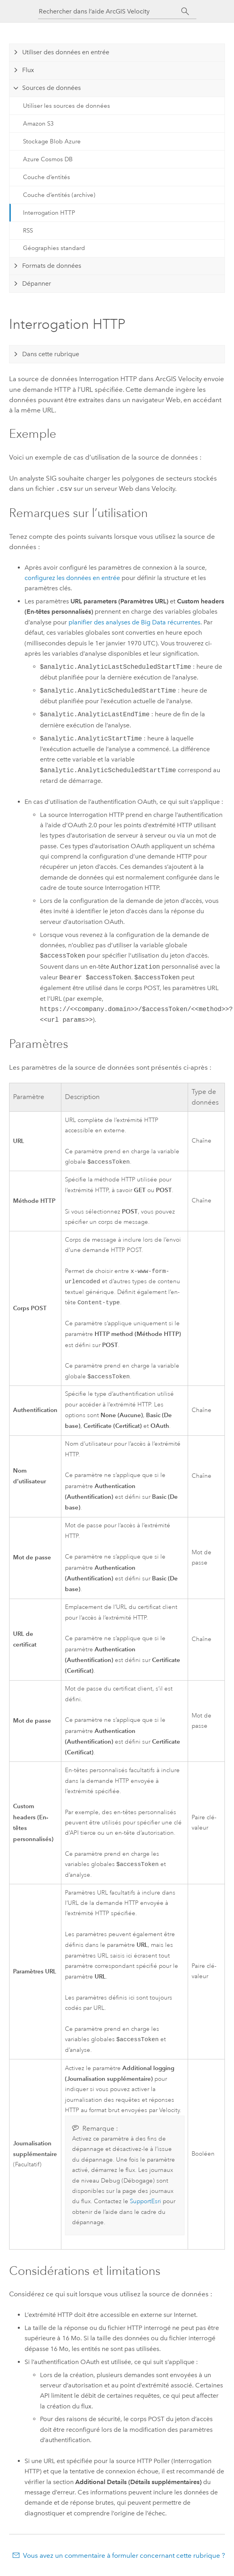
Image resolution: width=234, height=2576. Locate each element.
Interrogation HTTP (49, 212)
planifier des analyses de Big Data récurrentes (134, 621)
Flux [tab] (28, 70)
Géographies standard (54, 248)
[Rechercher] (185, 11)
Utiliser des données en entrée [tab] (65, 52)
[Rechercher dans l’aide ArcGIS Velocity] (110, 11)
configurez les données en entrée (72, 577)
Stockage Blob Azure (52, 141)
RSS (28, 230)
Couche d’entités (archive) (59, 194)
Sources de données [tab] (51, 88)
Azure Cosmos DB (48, 159)
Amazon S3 (38, 123)
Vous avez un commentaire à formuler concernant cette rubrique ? (124, 2560)
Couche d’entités (46, 177)
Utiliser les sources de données (66, 105)
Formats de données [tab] (51, 265)
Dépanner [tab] (36, 283)
